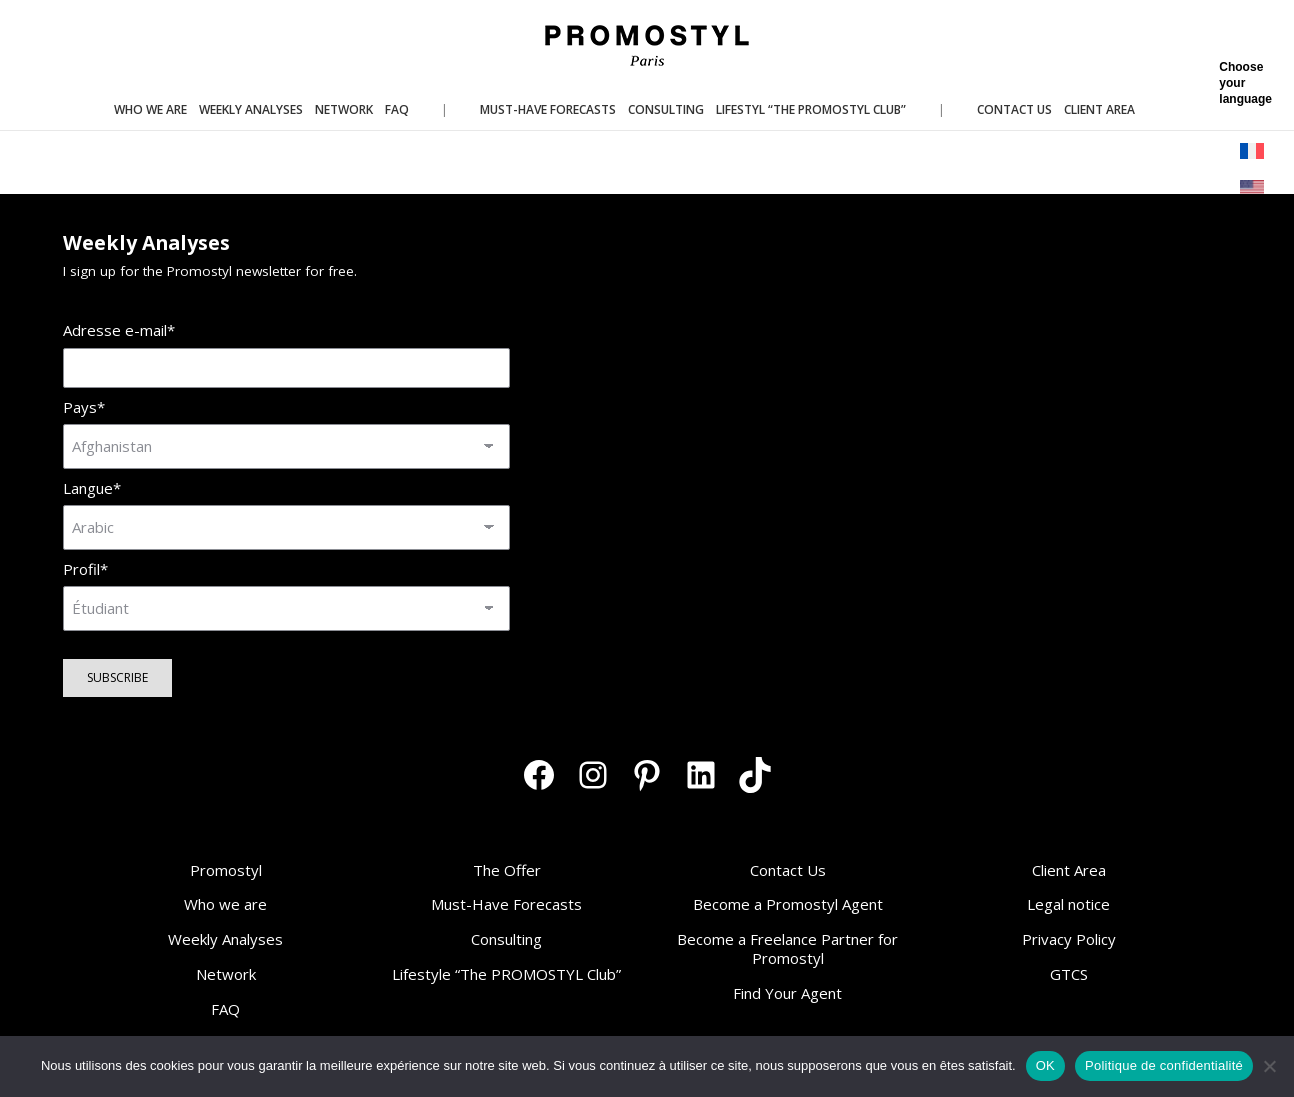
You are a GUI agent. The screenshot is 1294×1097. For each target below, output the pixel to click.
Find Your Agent (787, 993)
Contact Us (788, 870)
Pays (84, 407)
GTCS (1069, 974)
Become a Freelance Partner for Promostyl (787, 948)
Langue (92, 488)
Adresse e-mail (119, 330)
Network (226, 974)
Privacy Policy (1069, 939)
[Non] (1269, 1066)
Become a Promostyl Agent (788, 904)
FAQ (225, 1009)
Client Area (1069, 870)
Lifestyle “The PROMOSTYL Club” (506, 974)
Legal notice (1068, 904)
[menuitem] (1253, 151)
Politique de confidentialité (1164, 1065)
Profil (85, 569)
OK (1045, 1065)
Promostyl (226, 870)
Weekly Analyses (225, 939)
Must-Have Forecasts (506, 904)
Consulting (506, 939)
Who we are (225, 904)
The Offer (507, 870)
